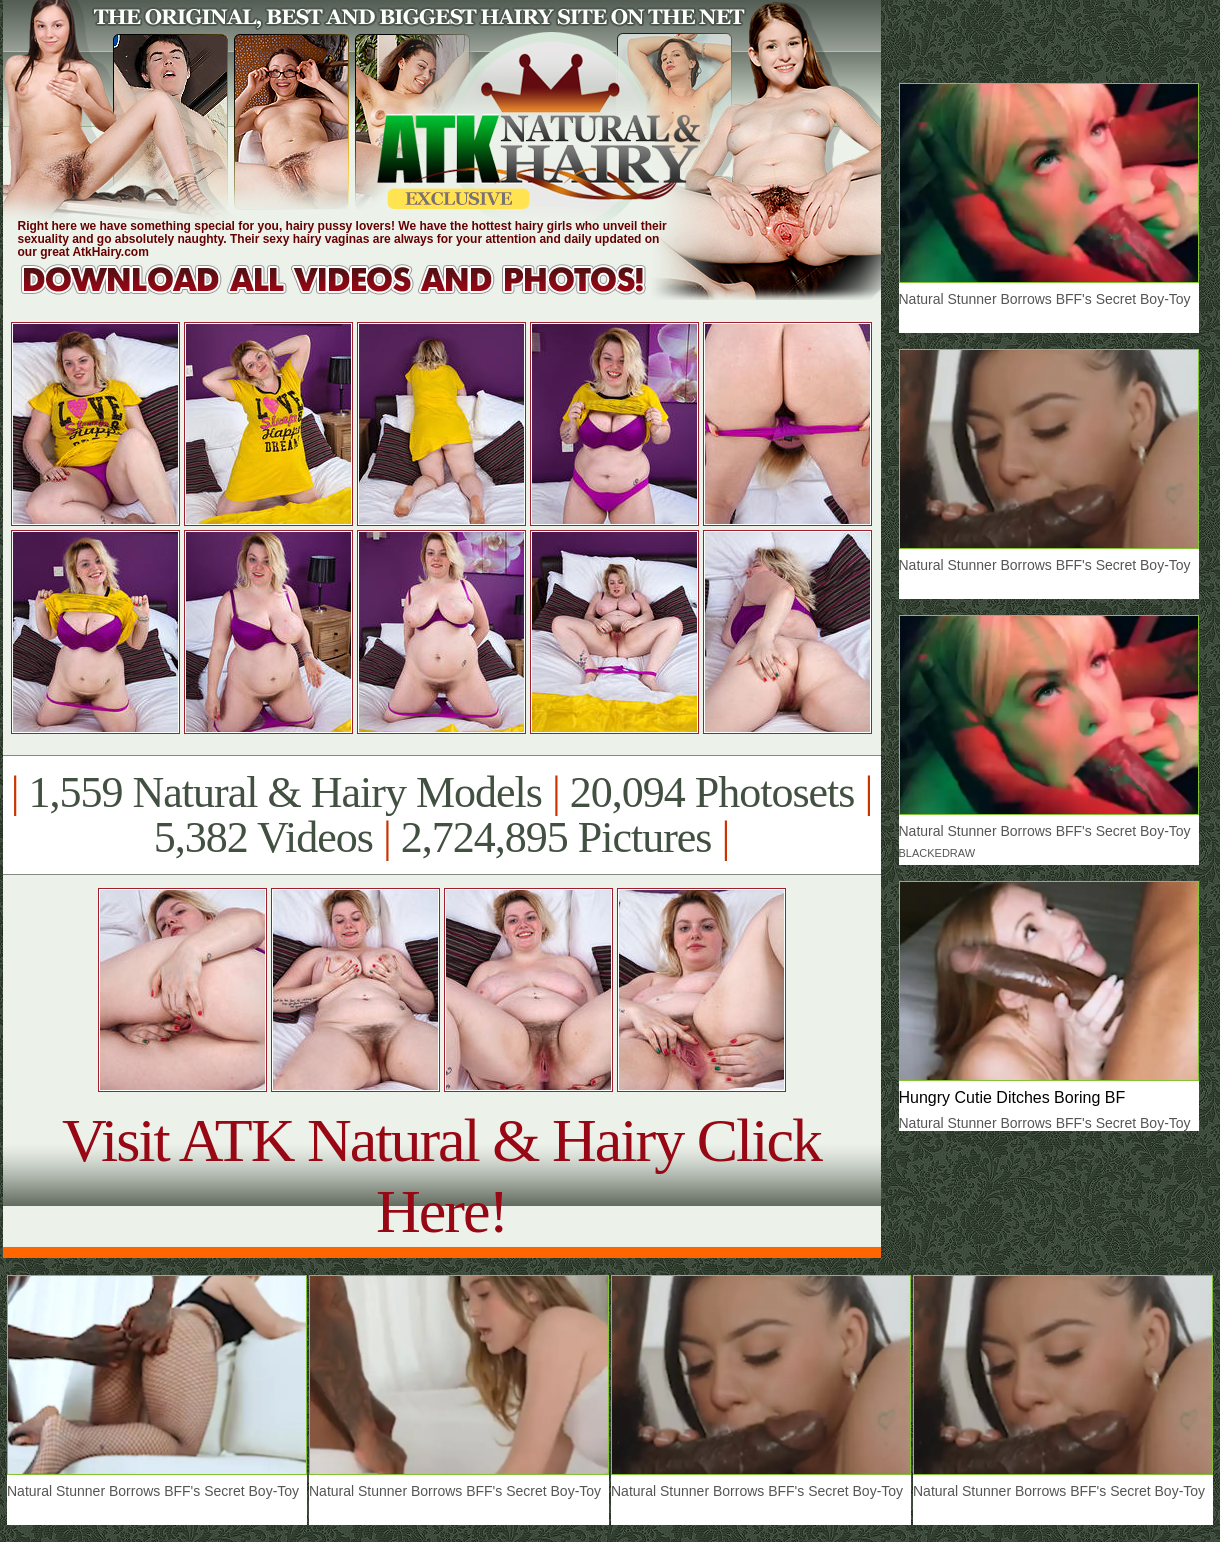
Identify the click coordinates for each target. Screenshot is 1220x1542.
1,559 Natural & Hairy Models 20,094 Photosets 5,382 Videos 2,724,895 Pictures (441, 815)
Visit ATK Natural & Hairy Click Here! (441, 1175)
